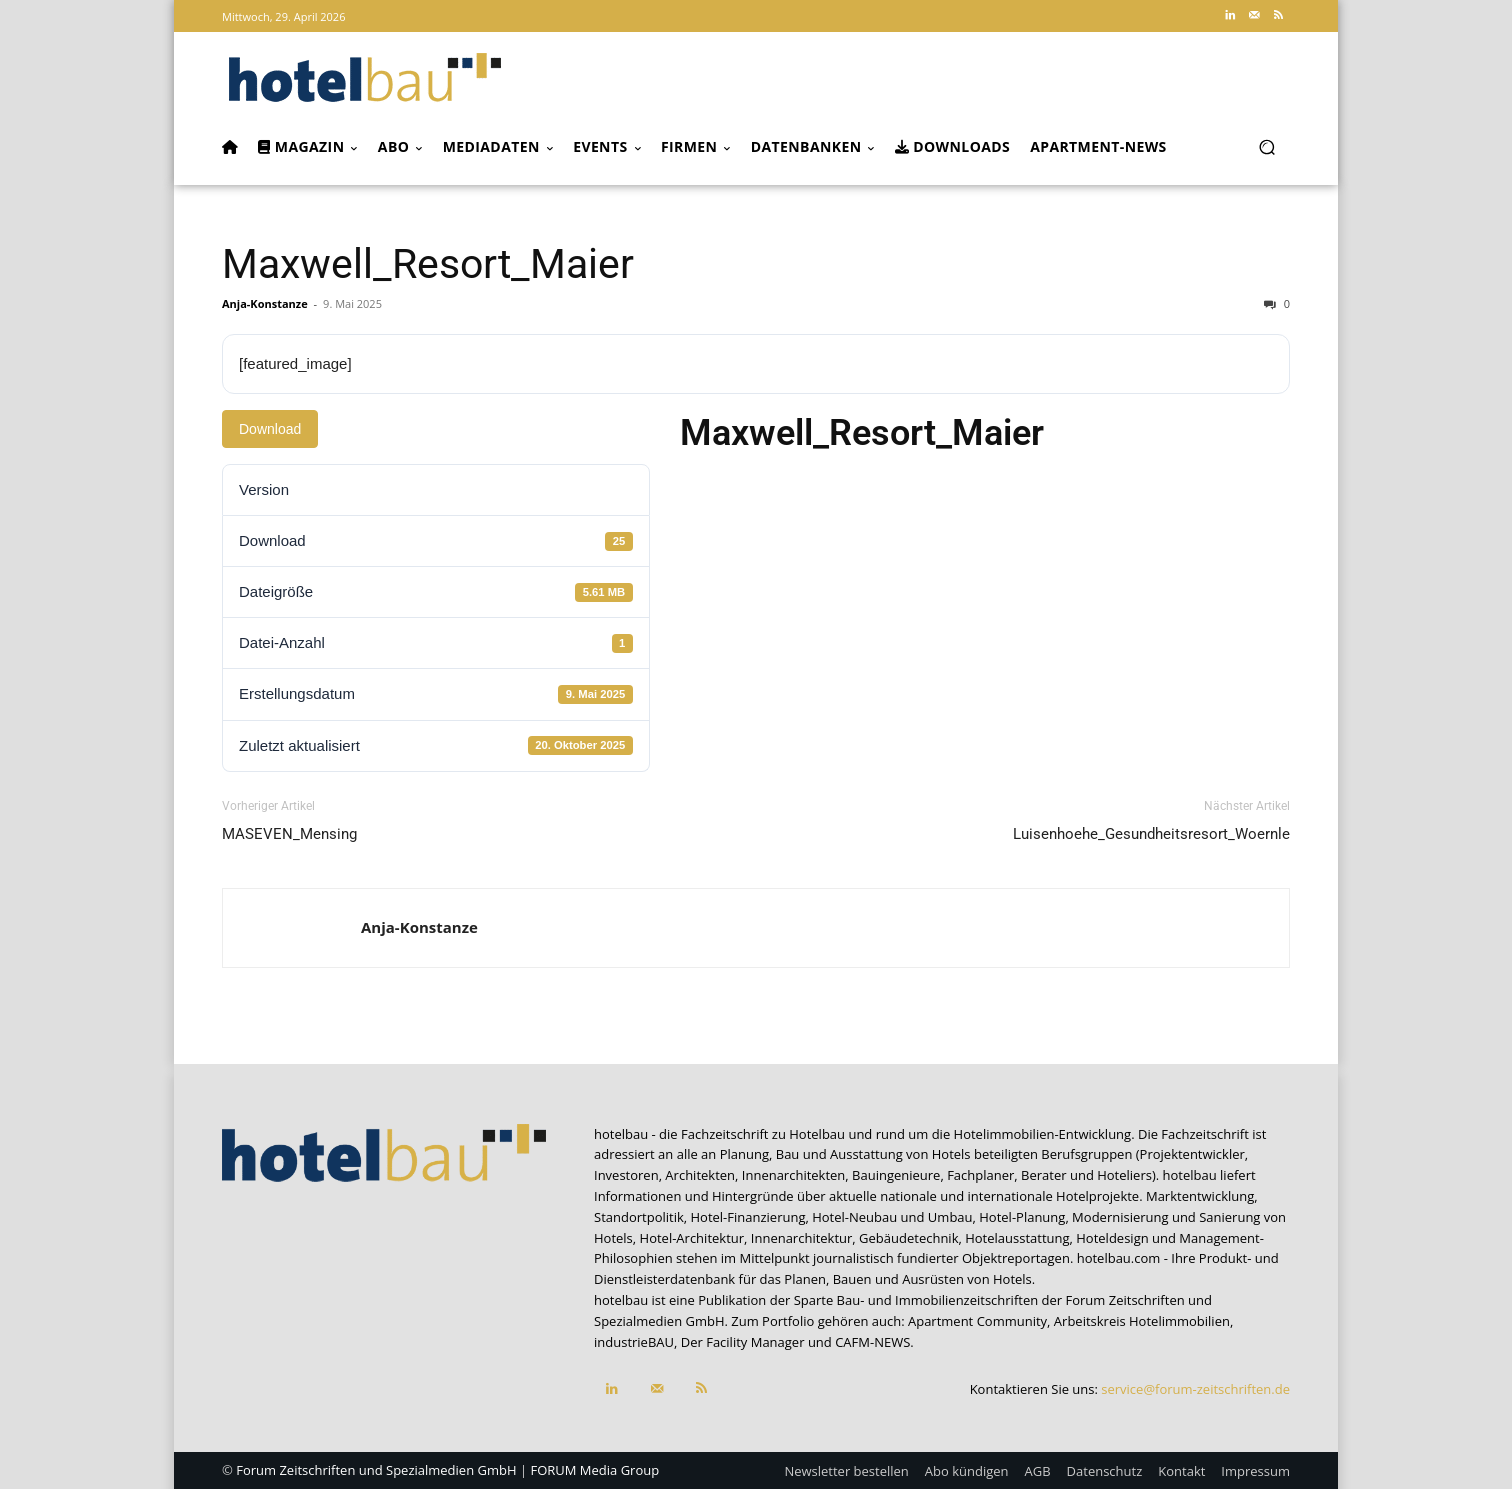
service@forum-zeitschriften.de (1195, 1389)
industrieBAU (634, 1342)
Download (270, 429)
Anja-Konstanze (265, 303)
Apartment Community (977, 1321)
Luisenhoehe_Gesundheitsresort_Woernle (1151, 834)
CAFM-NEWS (872, 1342)
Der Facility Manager (743, 1342)
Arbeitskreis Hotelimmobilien (1142, 1321)
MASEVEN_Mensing (289, 834)
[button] (1266, 147)
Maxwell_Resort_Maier (428, 264)
